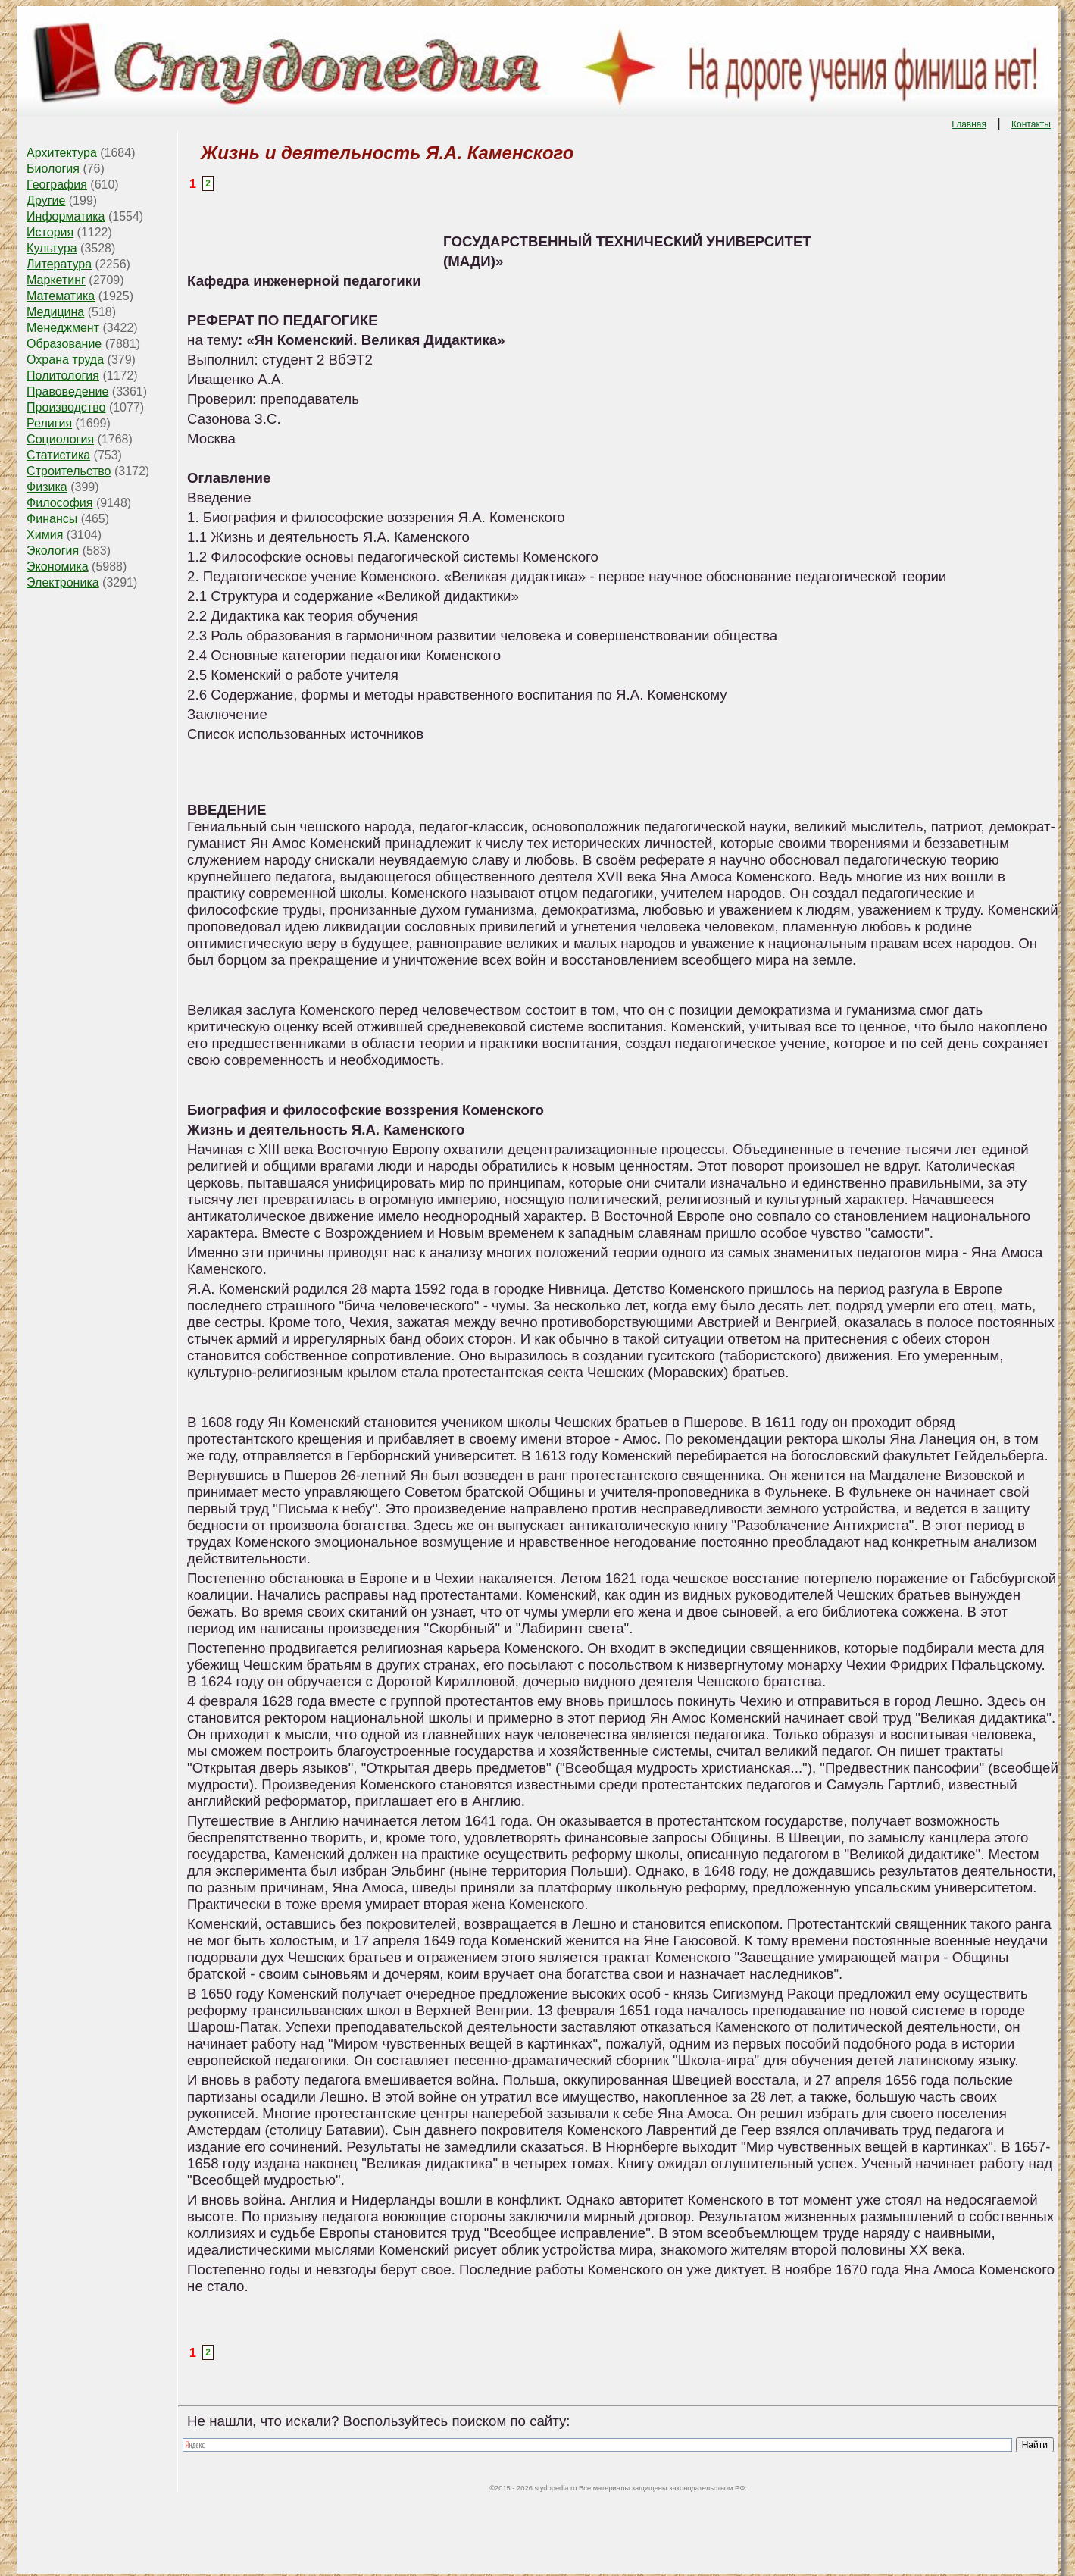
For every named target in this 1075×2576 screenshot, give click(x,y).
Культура (52, 248)
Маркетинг (56, 280)
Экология (53, 550)
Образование (64, 343)
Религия (49, 423)
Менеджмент (63, 327)
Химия (45, 534)
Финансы (52, 518)
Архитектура (62, 152)
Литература (59, 264)
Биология (53, 168)
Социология (60, 439)
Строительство (69, 471)
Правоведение (67, 391)
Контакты (1031, 124)
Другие (46, 200)
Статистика (58, 455)
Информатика (66, 216)
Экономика (58, 566)
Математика (61, 296)
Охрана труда (65, 359)
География (57, 184)
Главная (969, 124)
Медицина (55, 311)
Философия (59, 502)
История (50, 232)
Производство (66, 407)
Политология (63, 375)
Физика (47, 486)
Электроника (63, 582)
